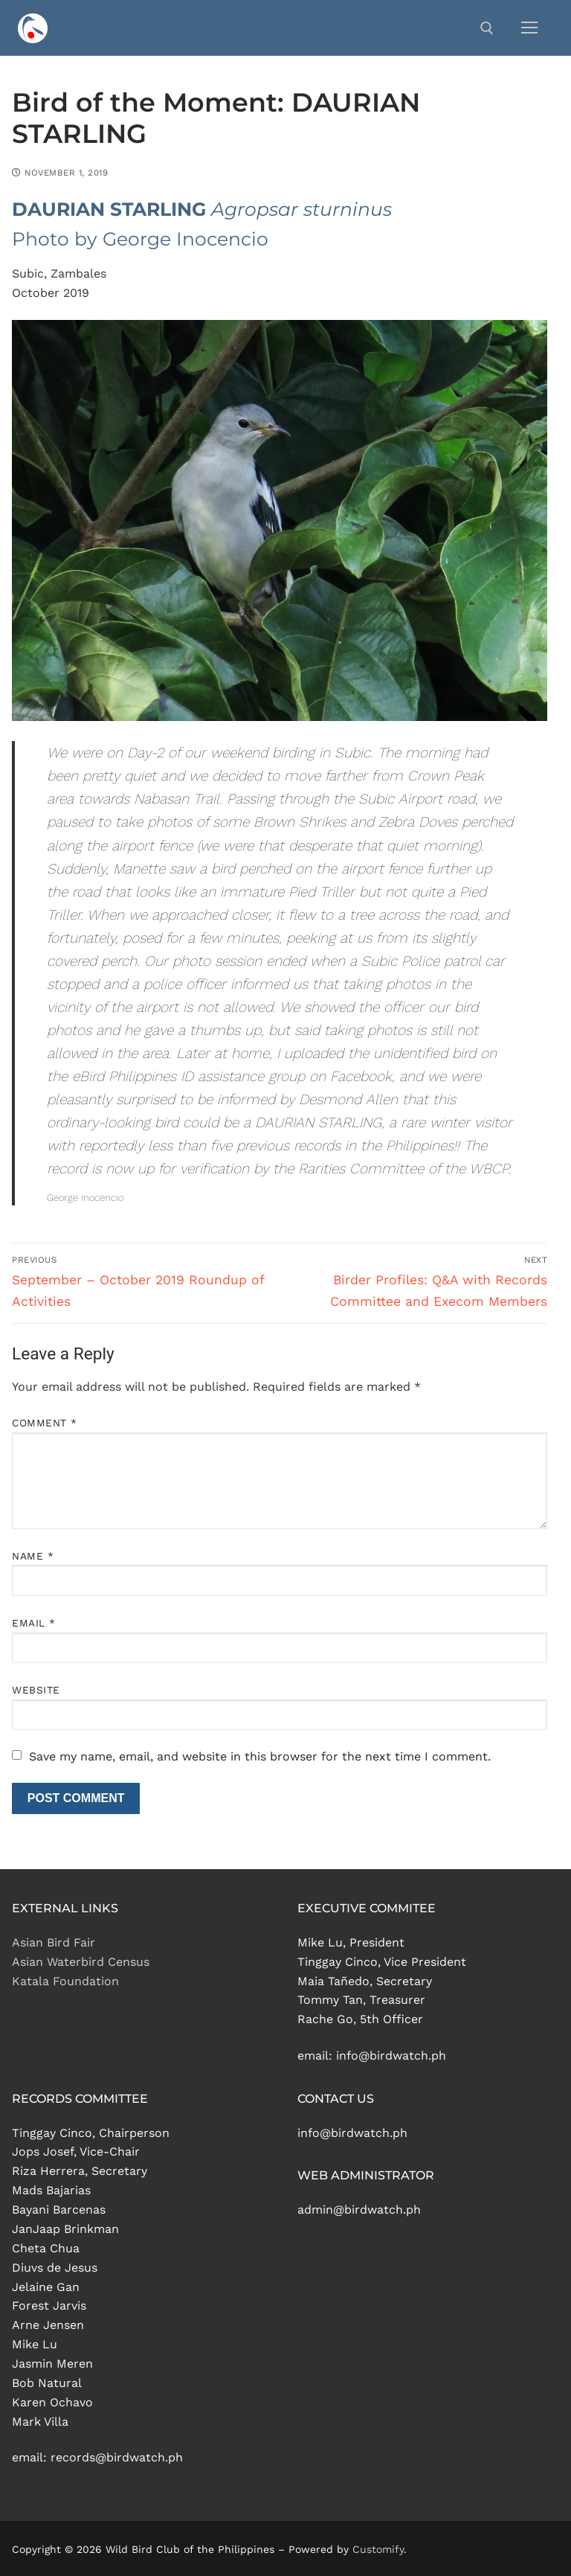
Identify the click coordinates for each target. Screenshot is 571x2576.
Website (36, 1690)
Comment (44, 1423)
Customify (378, 2549)
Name (33, 1556)
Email (34, 1623)
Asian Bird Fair (53, 1942)
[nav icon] (529, 28)
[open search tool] (487, 28)
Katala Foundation (65, 1981)
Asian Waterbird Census (80, 1962)
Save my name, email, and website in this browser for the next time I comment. (260, 1756)
